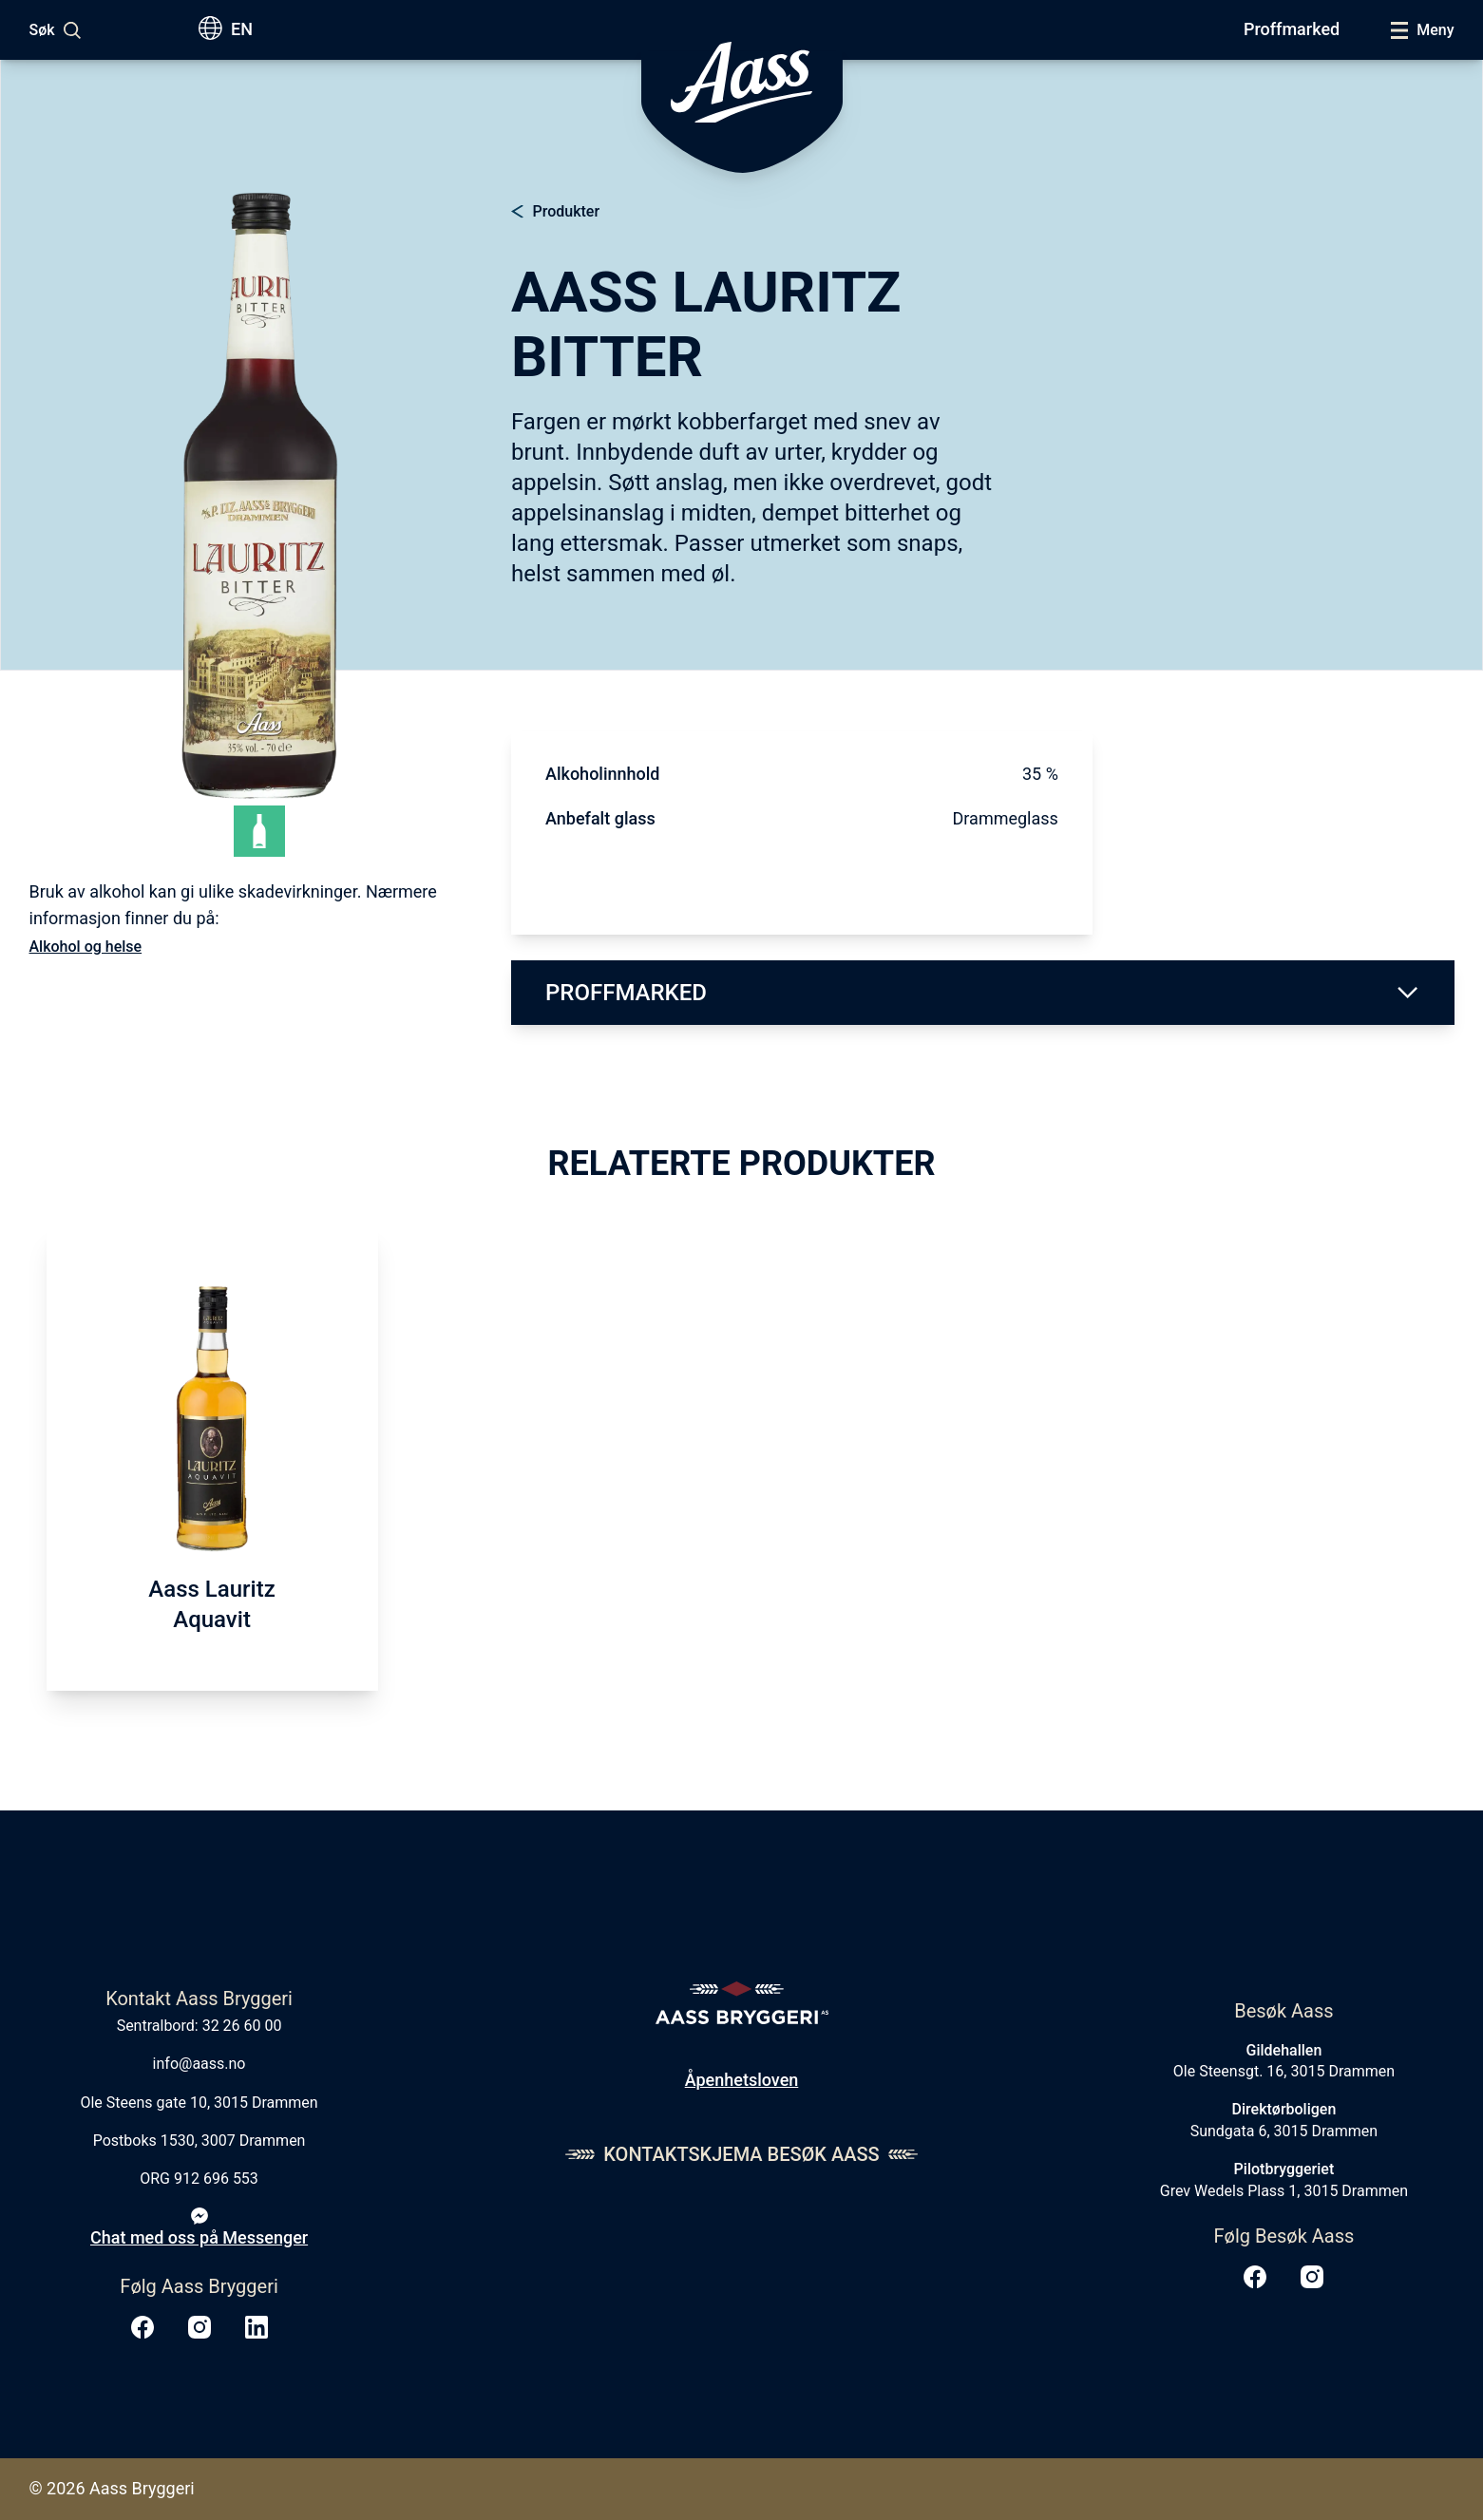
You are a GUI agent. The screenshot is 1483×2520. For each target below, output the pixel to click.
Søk (42, 30)
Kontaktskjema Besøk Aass (741, 2154)
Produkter (566, 211)
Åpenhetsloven (742, 2080)
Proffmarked (1292, 29)
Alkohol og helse (86, 947)
